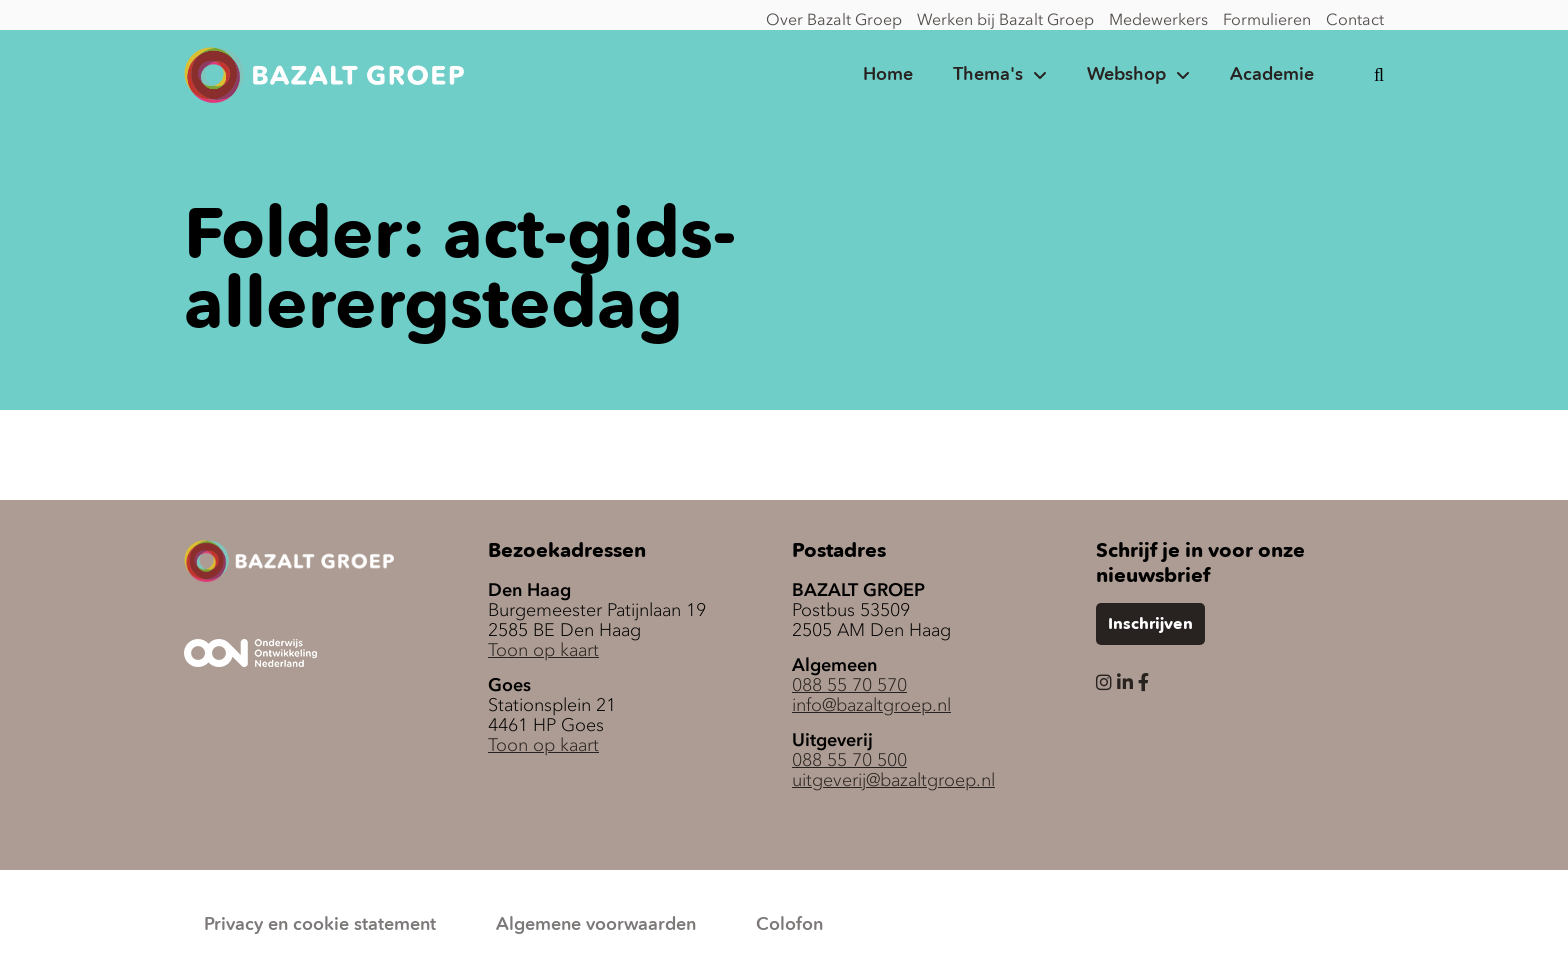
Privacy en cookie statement (320, 925)
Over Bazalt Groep (834, 19)
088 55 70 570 (849, 685)
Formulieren (1267, 19)
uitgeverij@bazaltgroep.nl (893, 780)
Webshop (1126, 75)
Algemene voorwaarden (596, 925)
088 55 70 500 (849, 760)
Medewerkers (1158, 19)
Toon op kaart (543, 650)
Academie (1272, 75)
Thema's (988, 75)
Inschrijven (1150, 625)
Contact (1355, 19)
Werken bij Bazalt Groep (1005, 19)
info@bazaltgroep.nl (871, 705)
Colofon (789, 925)
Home (888, 75)
